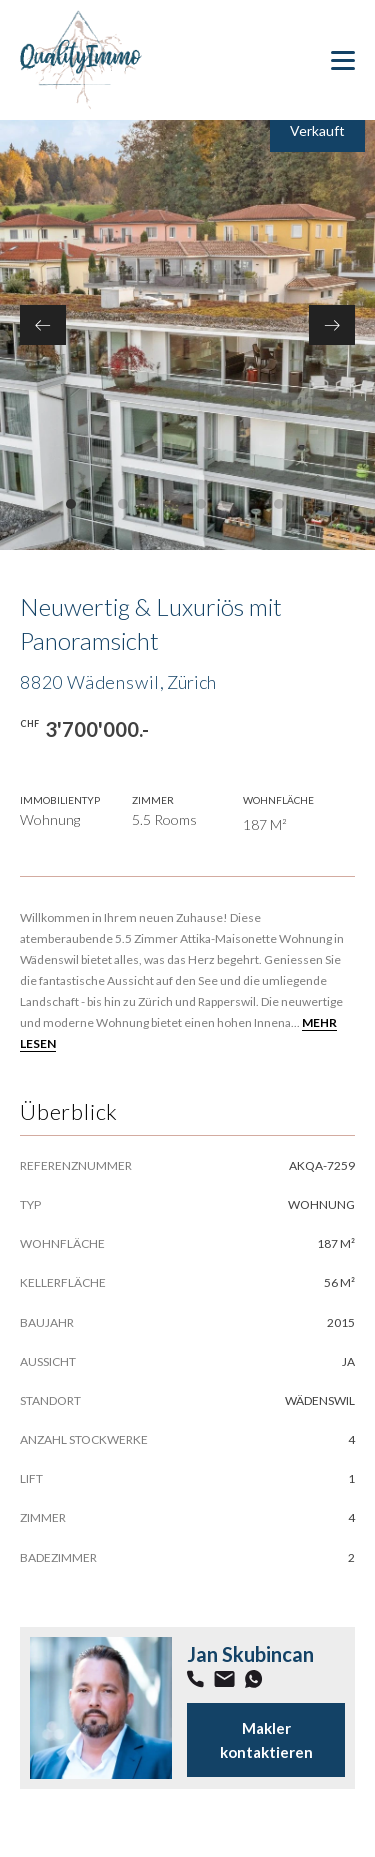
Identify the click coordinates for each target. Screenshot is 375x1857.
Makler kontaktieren (266, 1740)
